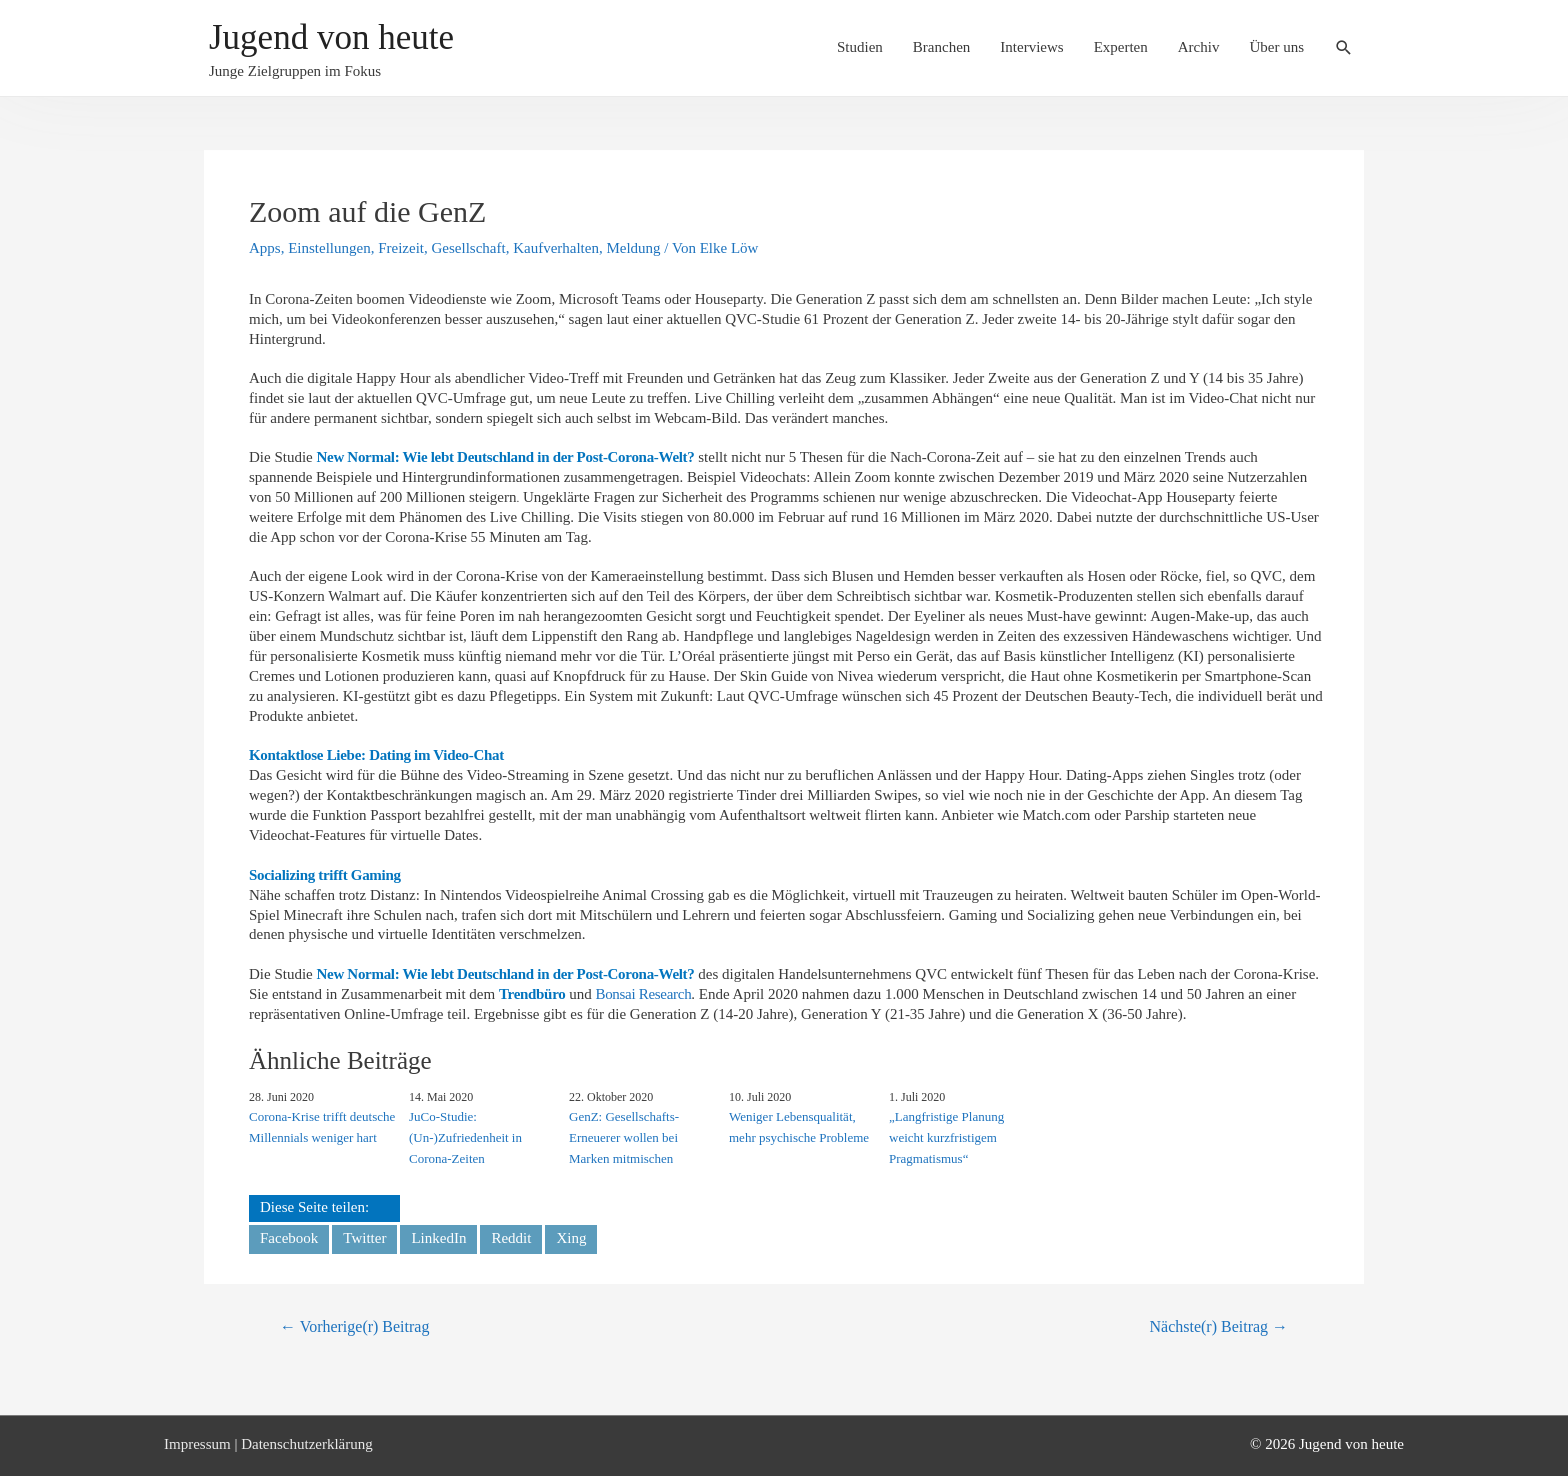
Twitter (364, 1238)
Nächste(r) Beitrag (1219, 1326)
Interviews (1031, 47)
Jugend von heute (331, 37)
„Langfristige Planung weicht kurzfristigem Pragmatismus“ (946, 1137)
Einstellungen (329, 248)
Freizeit (401, 248)
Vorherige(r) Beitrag (354, 1326)
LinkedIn (438, 1238)
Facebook (289, 1238)
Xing (571, 1238)
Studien (860, 47)
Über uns (1276, 47)
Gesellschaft (469, 248)
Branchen (941, 47)
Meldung (633, 248)
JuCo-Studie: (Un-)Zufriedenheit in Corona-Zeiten (465, 1137)
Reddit (511, 1238)
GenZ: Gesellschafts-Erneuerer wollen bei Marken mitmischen (624, 1137)
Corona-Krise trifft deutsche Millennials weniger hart (322, 1127)
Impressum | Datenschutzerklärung (268, 1444)
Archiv (1199, 47)
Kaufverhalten (556, 248)
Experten (1121, 47)
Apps (265, 248)
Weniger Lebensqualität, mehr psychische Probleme (799, 1127)
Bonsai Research (643, 994)
